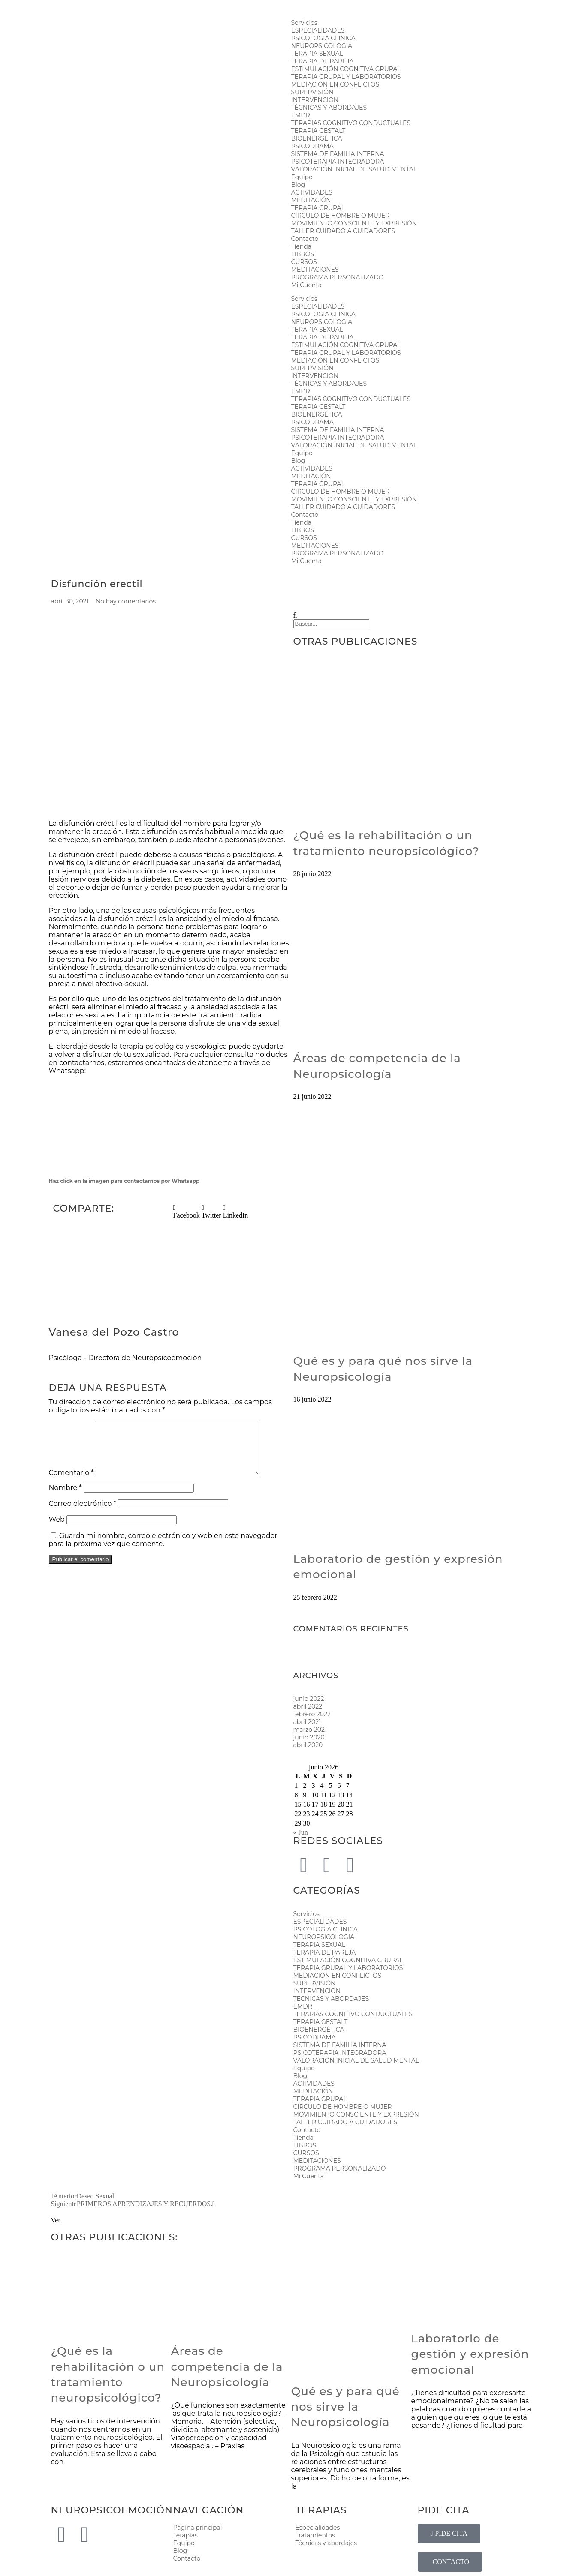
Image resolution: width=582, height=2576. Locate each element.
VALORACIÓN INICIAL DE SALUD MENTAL (354, 169)
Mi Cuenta (306, 285)
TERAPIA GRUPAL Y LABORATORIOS (346, 77)
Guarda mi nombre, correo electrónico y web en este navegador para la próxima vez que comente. (163, 1550)
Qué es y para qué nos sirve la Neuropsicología (345, 2406)
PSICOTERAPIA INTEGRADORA (337, 161)
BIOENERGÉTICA (316, 138)
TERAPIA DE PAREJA (322, 61)
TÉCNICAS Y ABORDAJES (329, 107)
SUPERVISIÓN (312, 92)
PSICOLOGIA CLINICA (323, 38)
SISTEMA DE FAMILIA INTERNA (337, 154)
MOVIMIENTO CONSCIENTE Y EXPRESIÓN (354, 223)
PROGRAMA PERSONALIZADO (337, 277)
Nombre (65, 1498)
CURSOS (304, 262)
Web (57, 1530)
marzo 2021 (310, 1729)
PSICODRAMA (312, 146)
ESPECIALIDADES (318, 30)
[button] (186, 1211)
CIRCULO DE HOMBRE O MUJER (340, 215)
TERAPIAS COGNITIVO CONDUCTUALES (351, 123)
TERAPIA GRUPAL (318, 208)
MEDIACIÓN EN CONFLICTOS (335, 84)
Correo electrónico (82, 1514)
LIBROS (302, 254)
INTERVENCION (315, 100)
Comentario (71, 1483)
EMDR (300, 115)
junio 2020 (309, 1737)
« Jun (300, 1832)
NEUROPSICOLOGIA (322, 46)
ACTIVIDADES (311, 192)
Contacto (305, 239)
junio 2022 (308, 1699)
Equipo (302, 177)
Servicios (304, 23)
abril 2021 (307, 1722)
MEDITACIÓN (311, 200)
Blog (298, 185)
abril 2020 (308, 1745)
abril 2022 (308, 1706)
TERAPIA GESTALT (318, 131)
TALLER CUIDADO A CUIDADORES (343, 231)
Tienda (301, 246)
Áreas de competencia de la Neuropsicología (227, 2366)
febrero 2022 (312, 1714)
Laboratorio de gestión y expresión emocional (470, 2354)
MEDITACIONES (315, 269)
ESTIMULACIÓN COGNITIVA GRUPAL (346, 69)
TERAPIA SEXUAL (317, 53)
